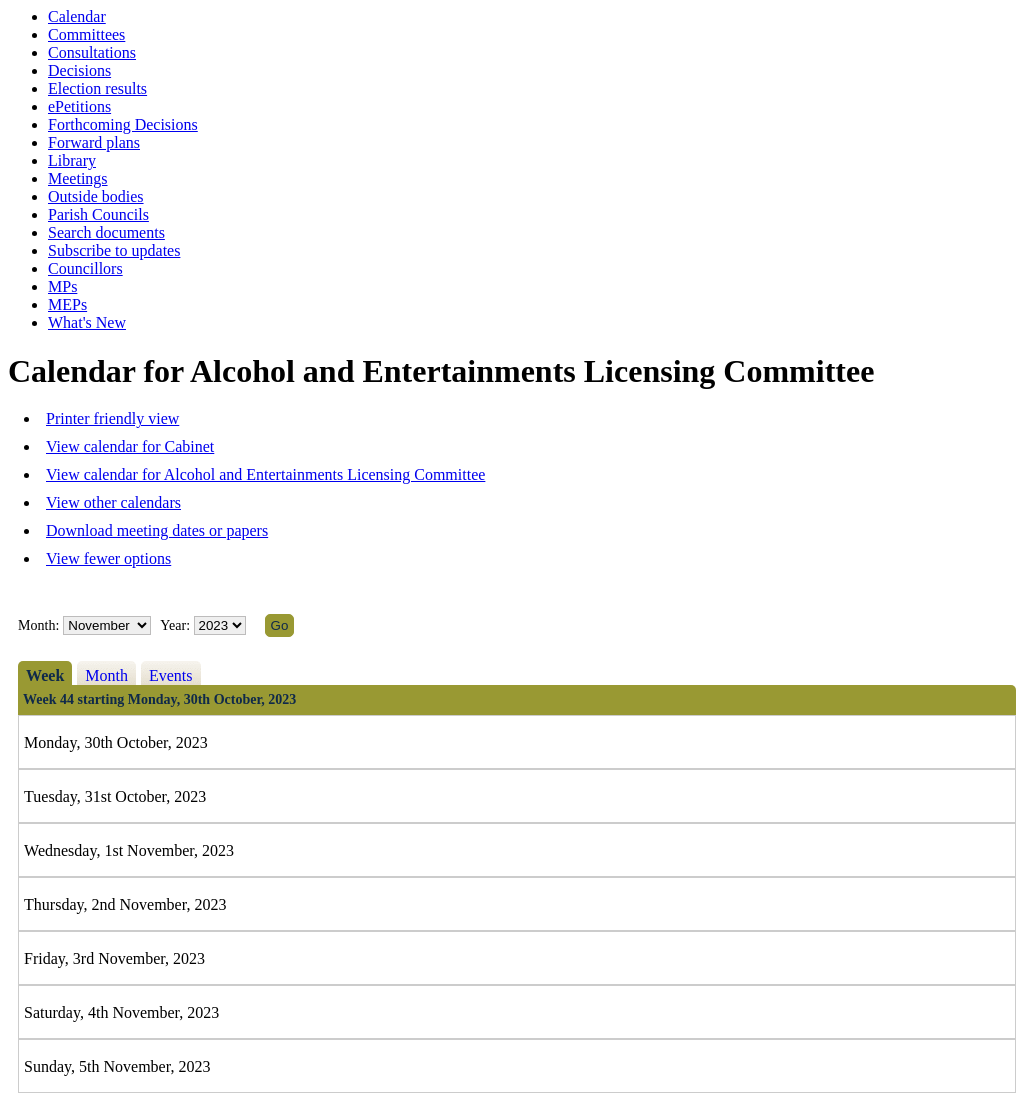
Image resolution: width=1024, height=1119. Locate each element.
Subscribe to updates (114, 250)
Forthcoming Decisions (123, 124)
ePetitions (79, 106)
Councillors (85, 268)
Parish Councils (98, 214)
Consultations (92, 52)
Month (106, 675)
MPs (62, 286)
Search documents (106, 232)
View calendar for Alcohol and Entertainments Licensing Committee (265, 474)
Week (45, 675)
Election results (97, 88)
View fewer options (108, 558)
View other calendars (113, 502)
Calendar (77, 16)
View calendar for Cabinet (130, 446)
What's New (87, 322)
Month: (38, 625)
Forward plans (94, 142)
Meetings (78, 178)
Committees (86, 34)
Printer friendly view (112, 418)
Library (72, 160)
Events (171, 675)
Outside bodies (96, 196)
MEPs (67, 304)
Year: (176, 625)
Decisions (79, 70)
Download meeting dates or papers (157, 530)
